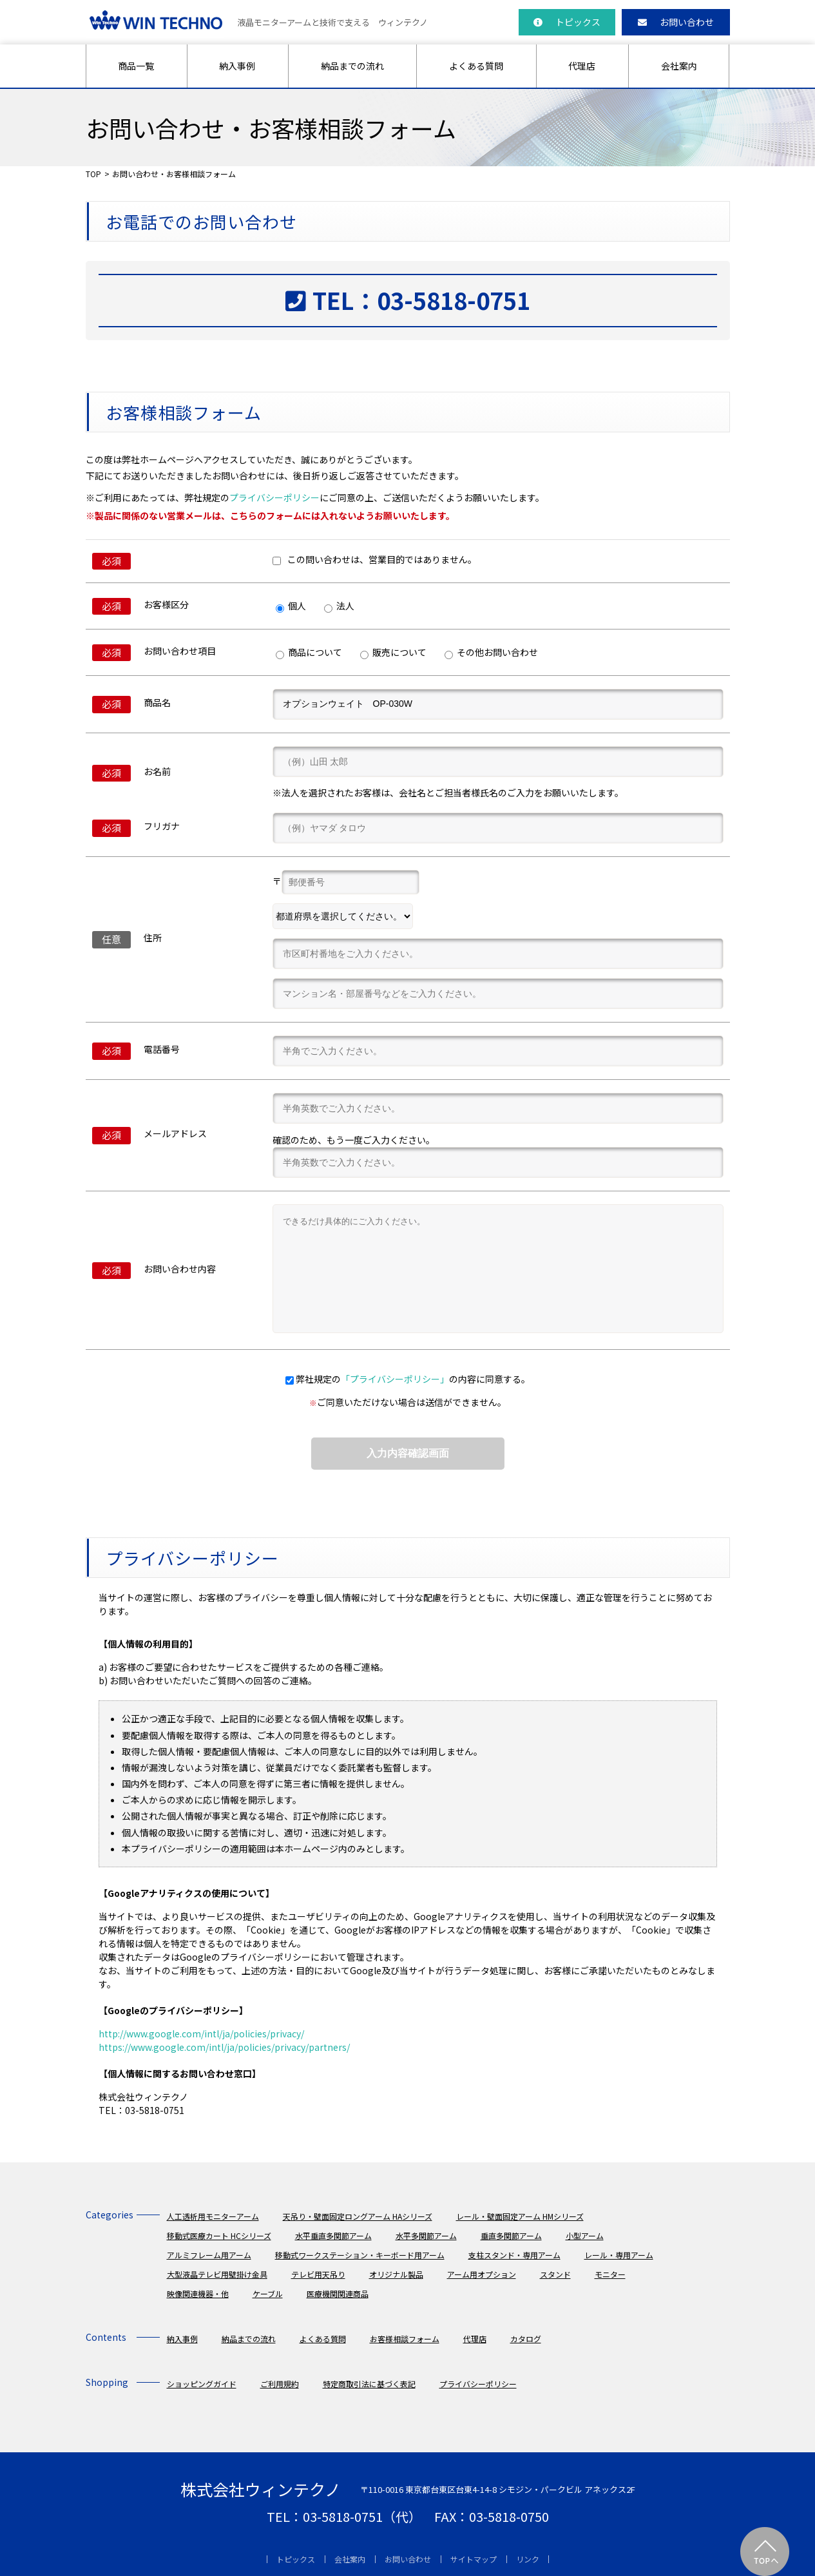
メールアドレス (175, 1133)
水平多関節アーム (426, 2235)
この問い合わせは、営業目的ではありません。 (375, 559)
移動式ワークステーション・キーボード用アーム (360, 2254)
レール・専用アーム (618, 2254)
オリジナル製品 (396, 2274)
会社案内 (679, 65)
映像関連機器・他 (198, 2293)
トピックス (566, 21)
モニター (610, 2274)
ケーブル (268, 2293)
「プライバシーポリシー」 (395, 1378)
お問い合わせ (676, 21)
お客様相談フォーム (404, 2338)
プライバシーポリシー (274, 497)
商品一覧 (136, 65)
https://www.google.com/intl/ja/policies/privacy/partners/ (224, 2047)
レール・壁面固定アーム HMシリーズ (520, 2216)
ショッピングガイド (201, 2383)
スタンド (555, 2274)
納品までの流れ (352, 65)
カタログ (525, 2338)
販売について (393, 652)
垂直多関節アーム (511, 2235)
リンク (527, 2558)
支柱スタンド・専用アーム (514, 2254)
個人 (291, 605)
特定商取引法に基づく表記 (369, 2383)
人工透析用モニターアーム (213, 2216)
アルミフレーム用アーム (209, 2254)
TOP (93, 173)
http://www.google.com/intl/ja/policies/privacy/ (201, 2033)
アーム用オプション (481, 2274)
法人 (339, 605)
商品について (309, 652)
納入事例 (237, 65)
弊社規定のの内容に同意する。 (413, 1378)
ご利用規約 (279, 2383)
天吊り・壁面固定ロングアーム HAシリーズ (357, 2216)
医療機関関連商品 (338, 2293)
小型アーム (585, 2235)
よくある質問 (476, 65)
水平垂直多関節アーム (333, 2235)
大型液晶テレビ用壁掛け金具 (217, 2274)
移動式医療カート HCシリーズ (219, 2235)
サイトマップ (473, 2558)
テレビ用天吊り (318, 2274)
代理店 (581, 65)
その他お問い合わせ (491, 652)
